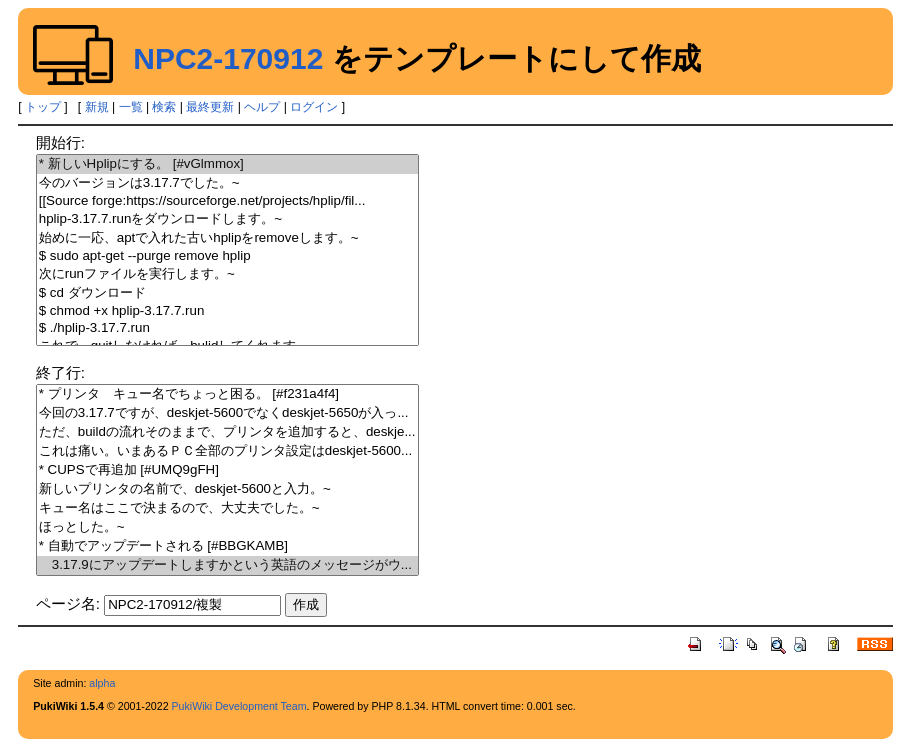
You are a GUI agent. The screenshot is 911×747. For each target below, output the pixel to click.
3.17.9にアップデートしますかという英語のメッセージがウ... (227, 565)
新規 (97, 107)
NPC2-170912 (228, 58)
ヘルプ (262, 107)
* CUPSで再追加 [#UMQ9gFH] (227, 470)
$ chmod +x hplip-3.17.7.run (227, 311)
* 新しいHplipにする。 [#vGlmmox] (227, 164)
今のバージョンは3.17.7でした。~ (227, 183)
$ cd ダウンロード (227, 293)
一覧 (131, 107)
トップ (43, 107)
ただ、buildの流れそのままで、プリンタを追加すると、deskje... (227, 432)
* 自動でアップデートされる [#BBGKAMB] (227, 546)
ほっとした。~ (227, 527)
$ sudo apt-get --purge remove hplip (227, 256)
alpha (102, 683)
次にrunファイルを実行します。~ (227, 274)
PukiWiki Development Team (239, 706)
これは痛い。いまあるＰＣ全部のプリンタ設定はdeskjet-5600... (227, 451)
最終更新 (210, 107)
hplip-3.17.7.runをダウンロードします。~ (227, 219)
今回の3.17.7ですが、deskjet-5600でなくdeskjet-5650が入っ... (227, 413)
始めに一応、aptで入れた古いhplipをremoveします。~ (227, 238)
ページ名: (68, 603)
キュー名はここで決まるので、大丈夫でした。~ (227, 508)
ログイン (314, 107)
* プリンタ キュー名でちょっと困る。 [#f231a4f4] (227, 394)
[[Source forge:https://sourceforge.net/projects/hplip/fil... (227, 201)
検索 (164, 107)
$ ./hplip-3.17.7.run (227, 328)
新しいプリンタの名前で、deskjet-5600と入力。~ (227, 489)
